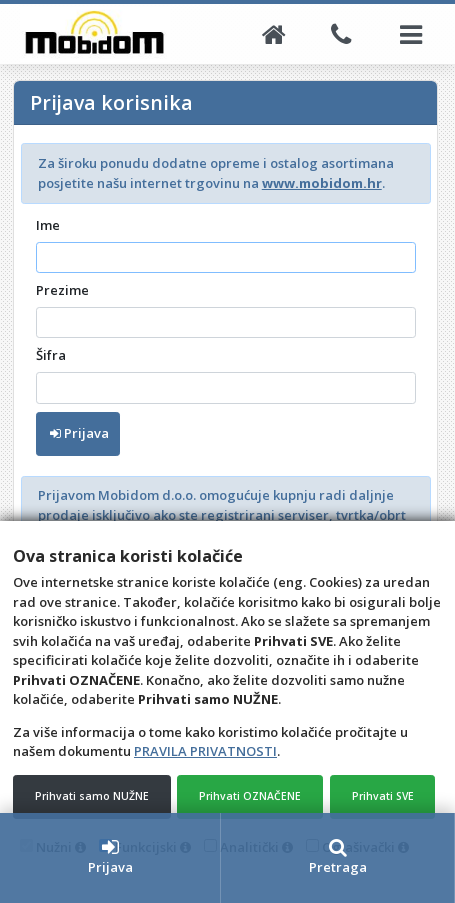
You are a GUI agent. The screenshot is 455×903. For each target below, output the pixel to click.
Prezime (62, 290)
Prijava (79, 433)
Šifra (51, 355)
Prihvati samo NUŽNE (92, 796)
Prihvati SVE (383, 796)
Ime (48, 225)
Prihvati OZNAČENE (250, 796)
